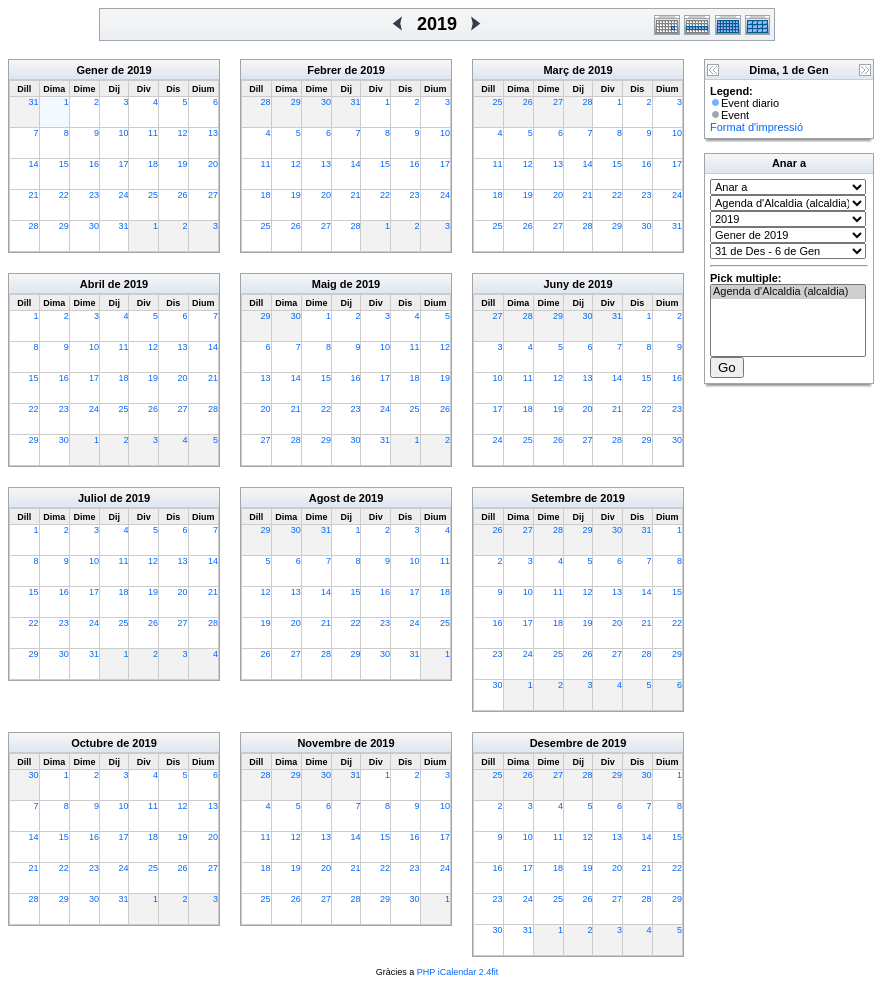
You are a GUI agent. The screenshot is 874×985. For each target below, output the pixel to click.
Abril (92, 284)
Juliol (92, 498)
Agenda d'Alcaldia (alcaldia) (788, 292)
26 (183, 195)
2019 (139, 70)
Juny (556, 284)
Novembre (324, 743)
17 (123, 164)
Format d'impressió (756, 127)
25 (153, 195)
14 (34, 164)
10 (123, 133)
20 (213, 164)
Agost (324, 498)
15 (64, 164)
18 (153, 164)
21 (34, 195)
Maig (324, 284)
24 (123, 195)
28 (34, 226)
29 (64, 226)
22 (64, 195)
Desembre (556, 743)
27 (213, 195)
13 (213, 133)
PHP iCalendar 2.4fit (457, 972)
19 (183, 164)
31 (34, 102)
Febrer (324, 70)
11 (153, 133)
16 (94, 164)
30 (94, 226)
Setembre (556, 498)
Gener (92, 70)
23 (94, 195)
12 (183, 133)
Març (556, 70)
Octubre (92, 743)
